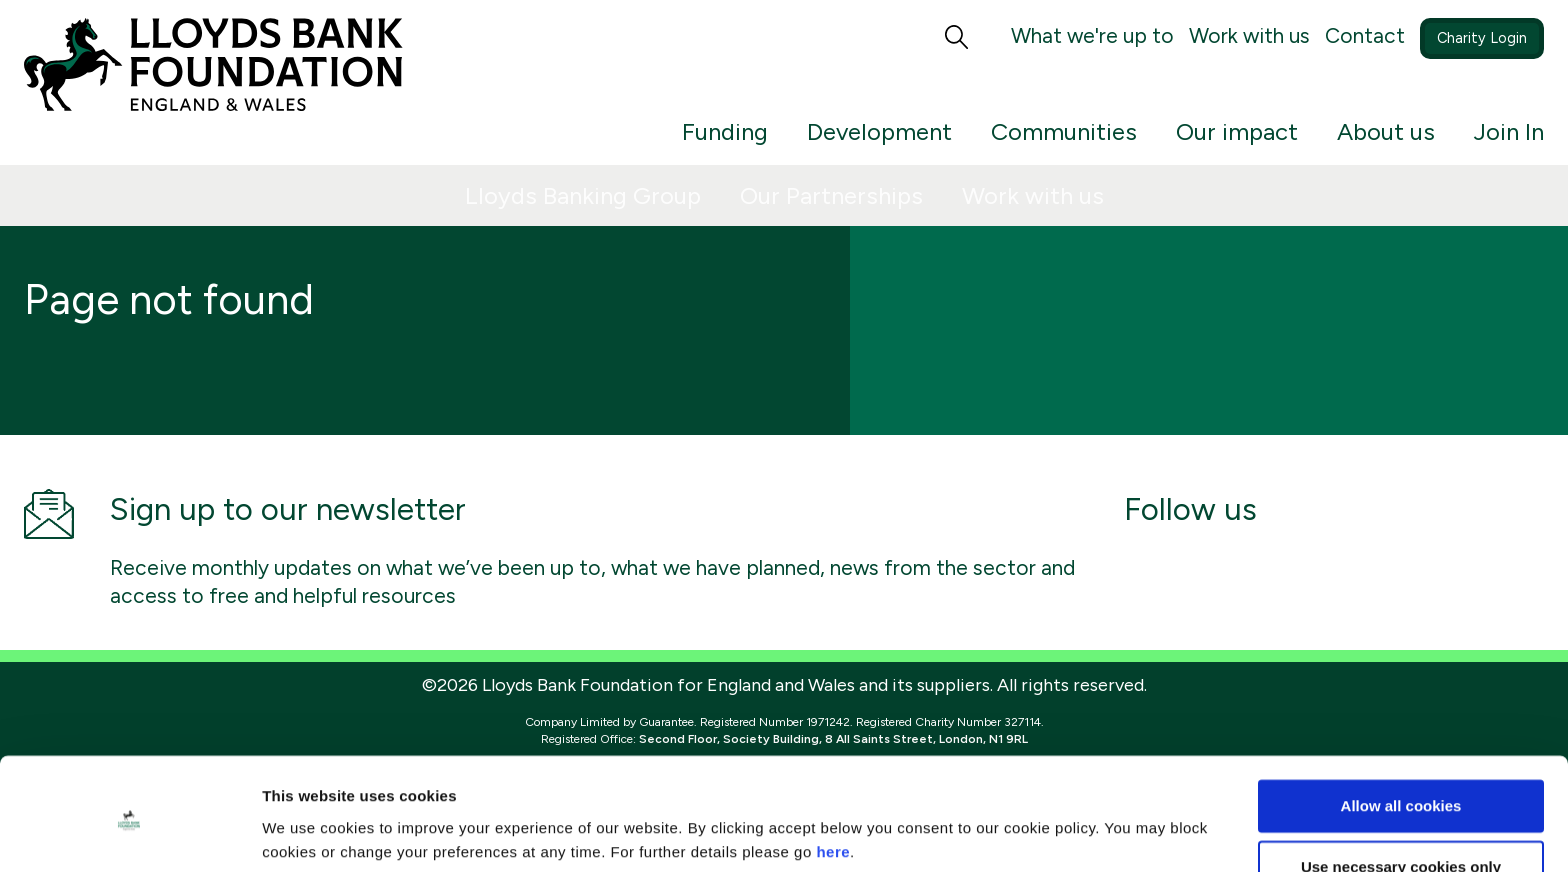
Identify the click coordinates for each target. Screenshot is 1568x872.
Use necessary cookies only (1401, 792)
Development (879, 131)
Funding (725, 131)
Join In (1509, 131)
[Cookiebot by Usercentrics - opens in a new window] (129, 833)
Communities (1064, 131)
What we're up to (1092, 35)
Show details (308, 832)
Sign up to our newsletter (288, 509)
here (833, 777)
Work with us (1249, 35)
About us (1386, 131)
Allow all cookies (1401, 731)
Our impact (1237, 131)
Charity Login (1482, 38)
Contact (1365, 35)
